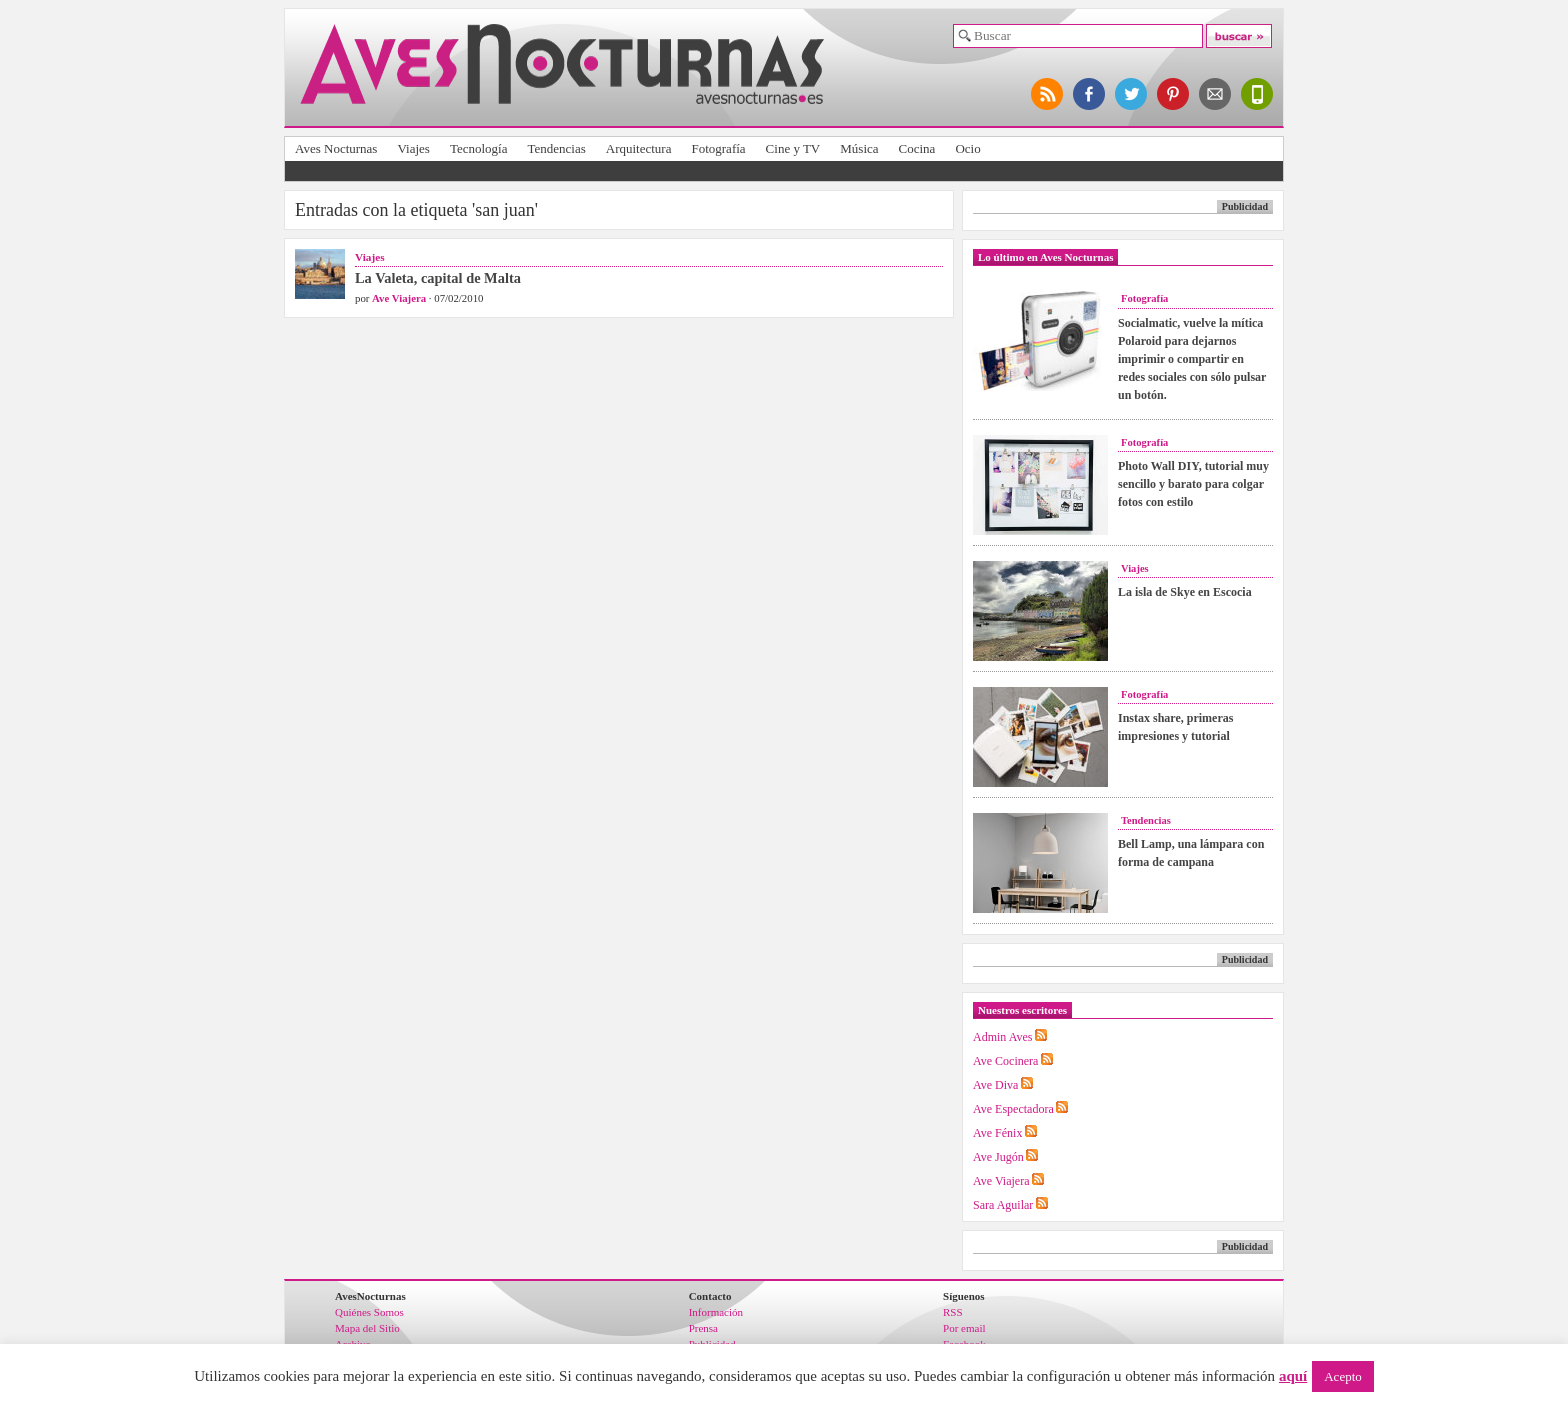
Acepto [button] (1343, 1376)
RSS (953, 1312)
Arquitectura (639, 148)
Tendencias (556, 148)
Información (716, 1312)
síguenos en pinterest (1174, 94)
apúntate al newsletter (1216, 94)
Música (859, 148)
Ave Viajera (399, 298)
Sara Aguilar (1003, 1205)
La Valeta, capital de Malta (438, 278)
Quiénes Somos (369, 1312)
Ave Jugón (998, 1157)
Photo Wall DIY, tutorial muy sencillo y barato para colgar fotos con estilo (1193, 484)
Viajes (413, 148)
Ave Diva (995, 1085)
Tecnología (479, 148)
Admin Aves (1002, 1037)
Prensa (703, 1328)
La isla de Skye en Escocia (1185, 592)
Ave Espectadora (1013, 1109)
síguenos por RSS (1048, 94)
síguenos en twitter (1132, 94)
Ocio (967, 148)
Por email (964, 1328)
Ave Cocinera (1005, 1061)
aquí (1293, 1376)
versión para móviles (1258, 94)
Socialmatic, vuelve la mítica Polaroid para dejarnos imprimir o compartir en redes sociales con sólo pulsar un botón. (1192, 359)
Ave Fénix (997, 1133)
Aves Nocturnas (336, 148)
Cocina (917, 148)
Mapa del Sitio (367, 1328)
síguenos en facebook (1090, 94)
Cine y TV (793, 148)
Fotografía (718, 148)
